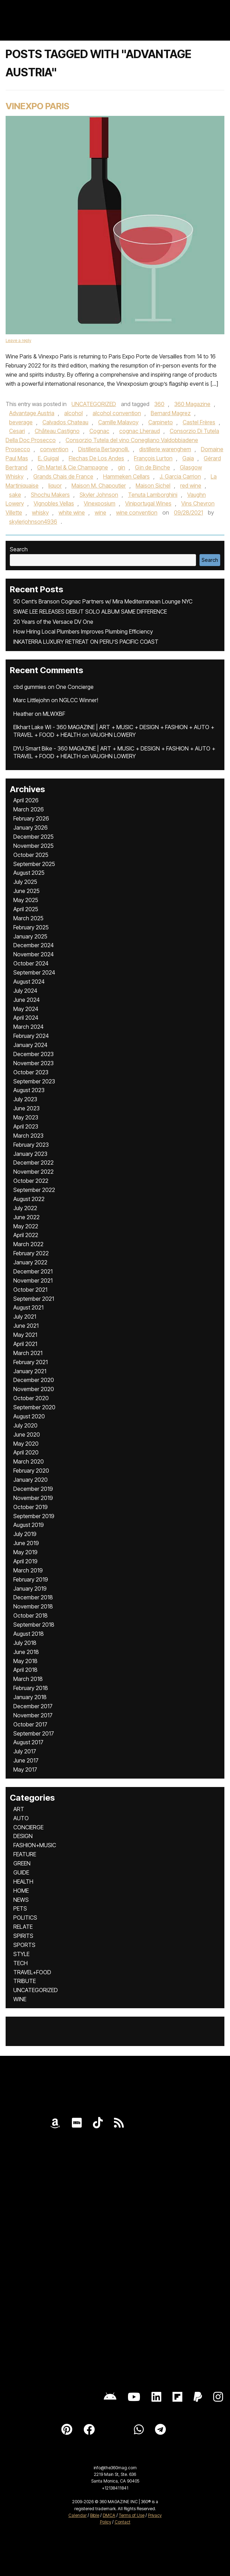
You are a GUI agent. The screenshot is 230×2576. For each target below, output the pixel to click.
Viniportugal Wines (148, 503)
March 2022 (28, 1244)
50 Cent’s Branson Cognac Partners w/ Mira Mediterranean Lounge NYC (102, 601)
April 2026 (26, 800)
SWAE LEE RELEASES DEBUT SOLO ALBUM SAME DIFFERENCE (90, 611)
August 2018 (28, 1633)
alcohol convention (117, 413)
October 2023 (30, 1072)
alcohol (73, 413)
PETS (20, 1908)
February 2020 (31, 1470)
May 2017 (25, 1769)
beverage (21, 422)
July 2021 (24, 1316)
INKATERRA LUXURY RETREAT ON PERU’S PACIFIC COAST (85, 641)
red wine (190, 485)
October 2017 (30, 1724)
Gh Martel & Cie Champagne (72, 467)
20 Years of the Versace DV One (53, 621)
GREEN (22, 1863)
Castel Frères (199, 422)
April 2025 (25, 909)
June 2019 (26, 1543)
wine (100, 512)
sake (15, 494)
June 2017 (26, 1760)
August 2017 (28, 1742)
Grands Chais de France (63, 476)
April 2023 (25, 1126)
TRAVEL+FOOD (32, 1972)
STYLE (21, 1953)
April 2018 (25, 1669)
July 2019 (24, 1533)
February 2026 (31, 818)
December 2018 (33, 1597)
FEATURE (24, 1854)
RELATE (23, 1926)
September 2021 (33, 1298)
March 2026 (28, 809)
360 (159, 403)
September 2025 (34, 863)
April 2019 (25, 1561)
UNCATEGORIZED (94, 403)
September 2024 (34, 972)
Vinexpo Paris (37, 105)
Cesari (17, 430)
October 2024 (30, 963)
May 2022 (25, 1226)
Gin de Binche (152, 467)
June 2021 (26, 1325)
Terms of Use (131, 2515)
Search (19, 549)
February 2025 (31, 927)
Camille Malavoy (118, 422)
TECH (20, 1963)
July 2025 (25, 881)
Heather (23, 713)
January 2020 (30, 1479)
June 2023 (26, 1108)
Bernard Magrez (171, 413)
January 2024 (30, 1044)
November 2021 (33, 1280)
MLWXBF (54, 713)
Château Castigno (57, 430)
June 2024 (26, 999)
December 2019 (33, 1488)
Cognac (99, 430)
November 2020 (33, 1388)
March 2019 (28, 1570)
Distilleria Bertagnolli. (103, 449)
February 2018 (30, 1687)
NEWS (21, 1899)
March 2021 (27, 1352)
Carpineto (160, 422)
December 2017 (33, 1706)
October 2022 (30, 1180)
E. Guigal (48, 458)
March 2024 (28, 1026)
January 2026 (30, 827)
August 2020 (29, 1416)
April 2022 (25, 1234)
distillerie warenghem (165, 449)
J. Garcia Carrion (180, 476)
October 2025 (30, 854)
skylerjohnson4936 (33, 521)
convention (54, 449)
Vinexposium (99, 503)
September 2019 (33, 1516)
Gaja (188, 458)
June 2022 (26, 1217)
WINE (19, 1999)
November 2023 (33, 1063)
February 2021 (30, 1362)
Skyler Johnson (99, 494)
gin (121, 467)
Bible (94, 2515)
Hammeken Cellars (126, 476)
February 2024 (31, 1035)
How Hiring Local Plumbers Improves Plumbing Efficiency (83, 631)
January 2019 (30, 1588)
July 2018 (24, 1642)
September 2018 (33, 1624)
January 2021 (29, 1371)
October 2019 (30, 1506)
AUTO (21, 1818)
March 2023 (28, 1135)
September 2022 (34, 1189)
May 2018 (25, 1660)
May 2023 (25, 1117)
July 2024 (25, 990)
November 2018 (33, 1606)
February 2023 (31, 1144)
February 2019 (30, 1579)
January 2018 (30, 1697)
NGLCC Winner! (78, 700)
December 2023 (33, 1053)
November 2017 (33, 1715)
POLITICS (25, 1917)
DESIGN (23, 1835)
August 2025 (29, 872)
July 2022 (25, 1208)
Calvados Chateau (65, 422)
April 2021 (25, 1343)
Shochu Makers (50, 494)
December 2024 (33, 945)
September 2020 (34, 1407)
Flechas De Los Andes (96, 458)
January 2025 (30, 936)
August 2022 (29, 1198)
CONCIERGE (28, 1827)
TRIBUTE (24, 1980)
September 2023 (34, 1081)
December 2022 (33, 1162)
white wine (72, 512)
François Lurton (153, 458)
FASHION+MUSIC (34, 1845)
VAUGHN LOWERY (113, 734)
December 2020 (33, 1379)
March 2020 (28, 1461)
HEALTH (23, 1881)
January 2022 (30, 1262)
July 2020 (25, 1425)
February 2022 (31, 1253)
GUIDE (21, 1872)
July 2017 (24, 1751)
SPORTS (24, 1944)
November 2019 (33, 1497)
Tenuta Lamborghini (152, 494)
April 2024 (25, 1017)
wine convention (136, 512)
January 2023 (30, 1153)
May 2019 (25, 1552)
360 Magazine (192, 403)
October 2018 (30, 1615)
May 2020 (26, 1443)
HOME (21, 1890)
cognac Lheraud (139, 430)
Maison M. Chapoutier (99, 485)
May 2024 (25, 1008)
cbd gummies (29, 686)
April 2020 (26, 1452)
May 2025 (25, 899)
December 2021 (33, 1271)
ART (18, 1809)
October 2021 (30, 1289)
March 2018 (28, 1678)
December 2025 (33, 836)
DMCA (109, 2515)
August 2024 (29, 981)
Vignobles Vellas (54, 503)
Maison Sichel (153, 485)
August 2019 (28, 1524)
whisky (40, 512)
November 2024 (33, 954)
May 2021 (25, 1334)
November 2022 (33, 1171)
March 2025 (28, 918)
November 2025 (33, 845)
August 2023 (29, 1090)
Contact (122, 2522)
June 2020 (26, 1434)
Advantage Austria (31, 413)
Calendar (77, 2515)
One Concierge (75, 686)
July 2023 (25, 1099)
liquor (55, 485)
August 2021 (28, 1307)
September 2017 (33, 1733)
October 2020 (31, 1398)
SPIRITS (23, 1935)
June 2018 (26, 1651)
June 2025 (26, 890)
